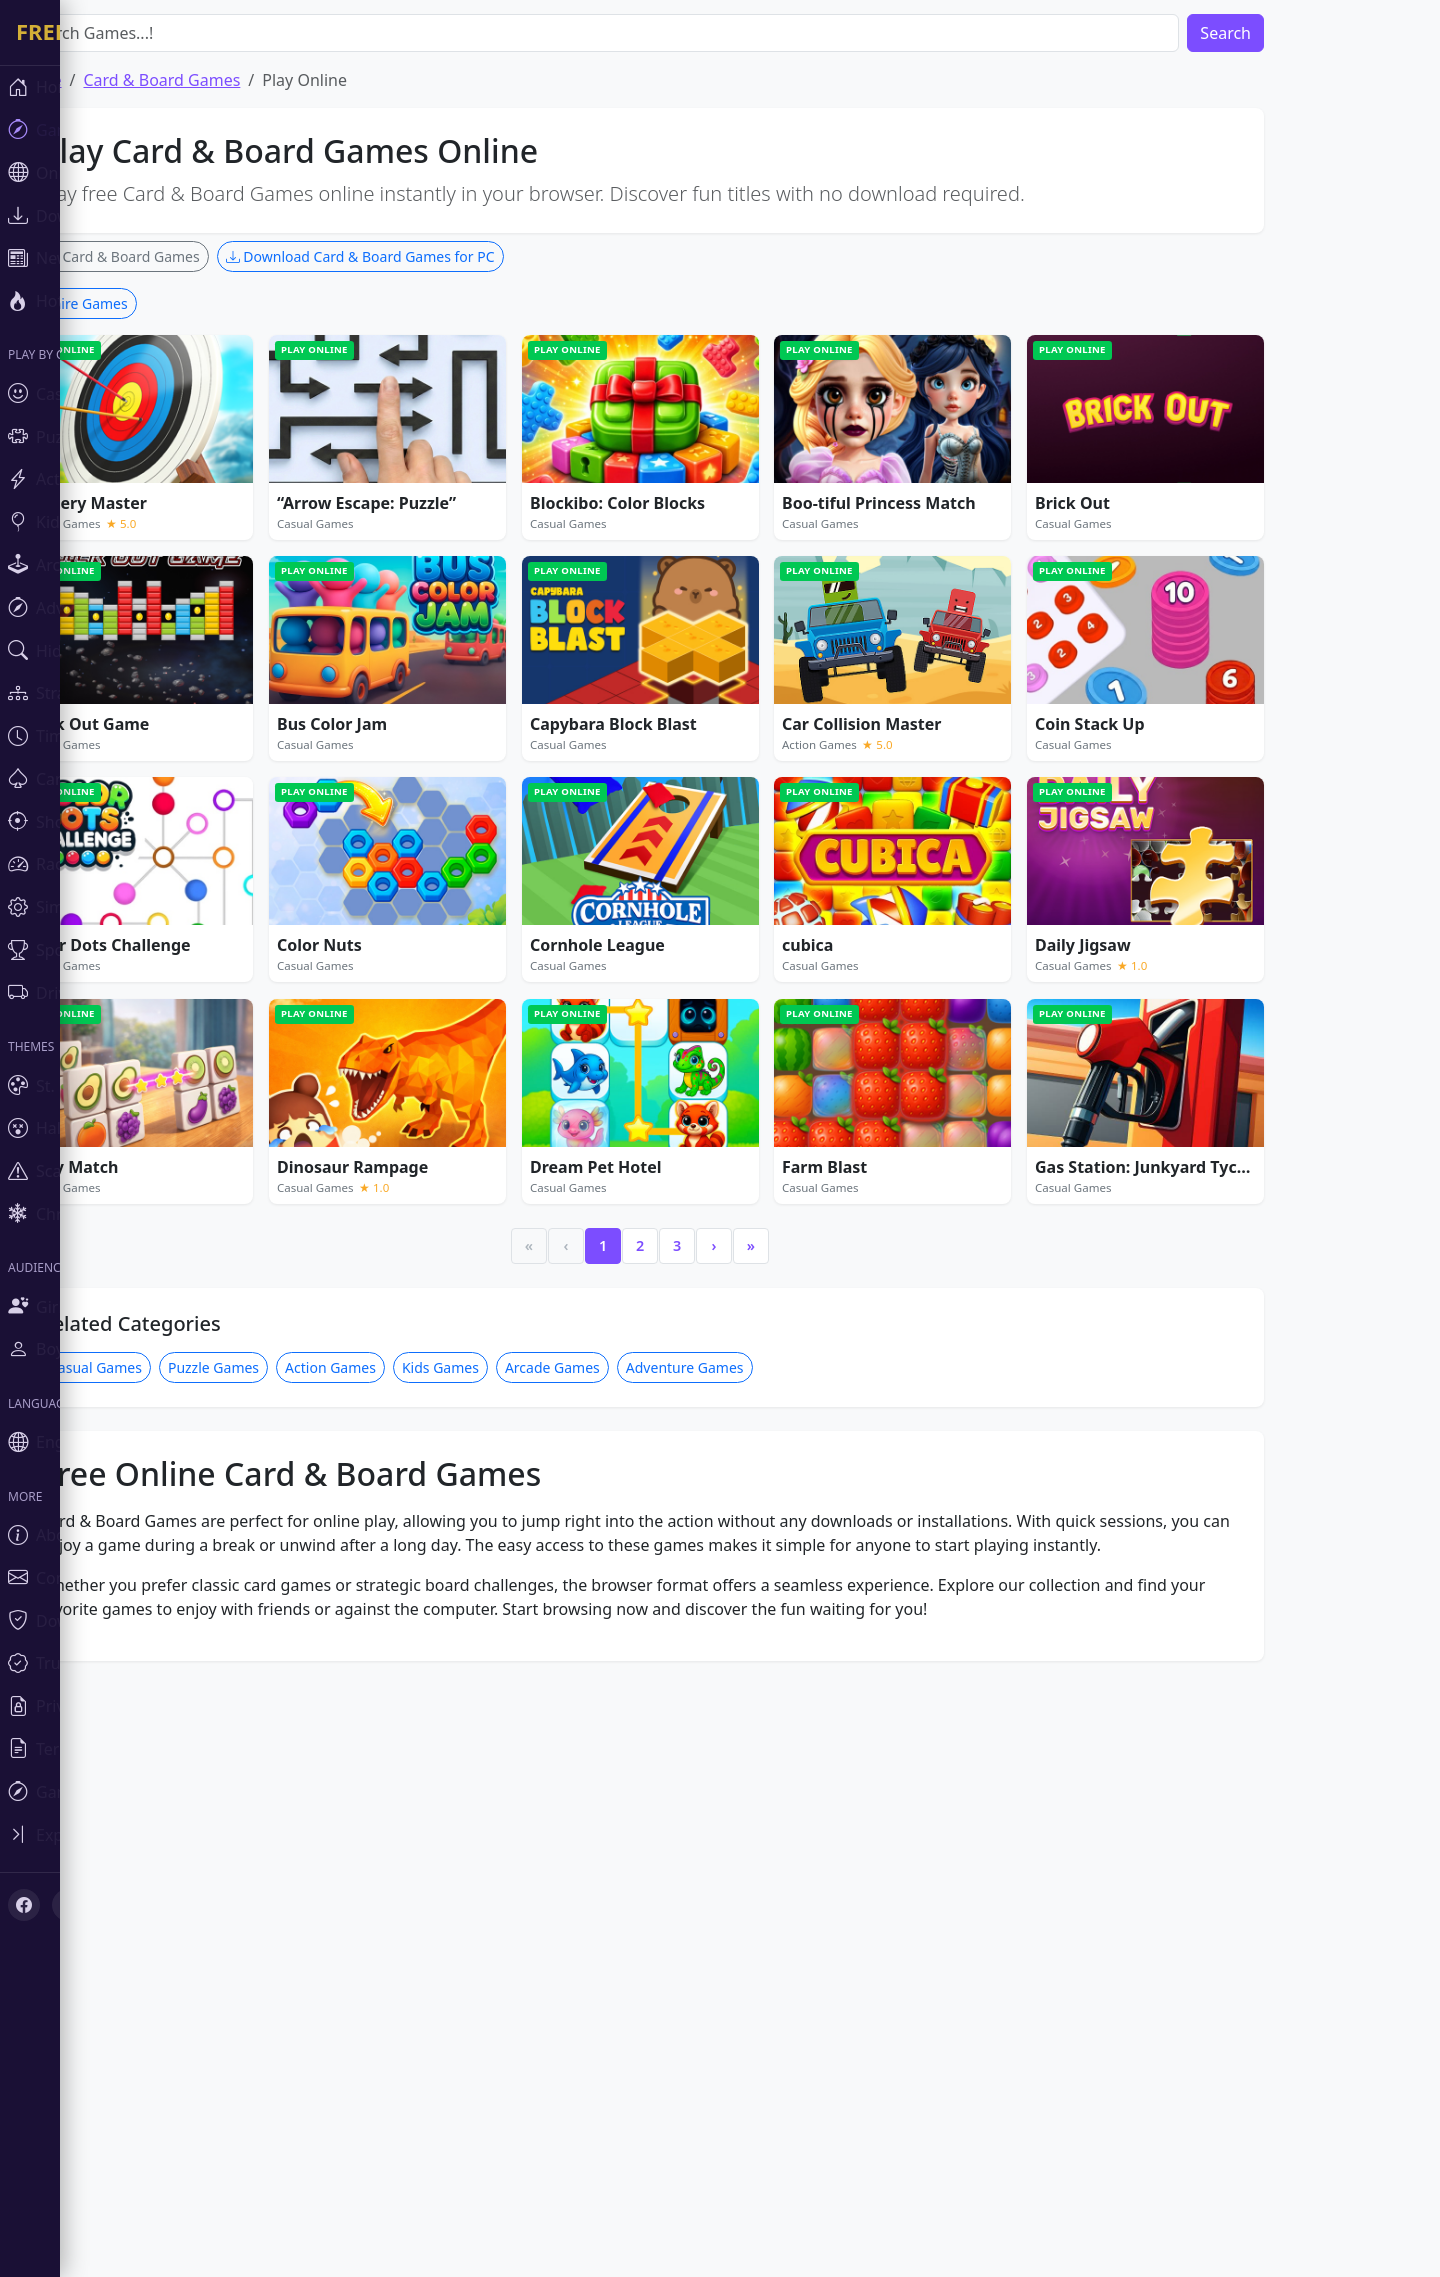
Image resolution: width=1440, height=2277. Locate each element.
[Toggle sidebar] (120, 1834)
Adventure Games (745, 1959)
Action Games (390, 1959)
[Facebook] (24, 1905)
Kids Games (500, 1959)
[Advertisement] (700, 428)
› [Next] (774, 1837)
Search (1285, 33)
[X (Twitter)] (68, 1905)
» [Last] (811, 1837)
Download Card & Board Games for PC (420, 256)
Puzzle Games (273, 1959)
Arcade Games (612, 1959)
